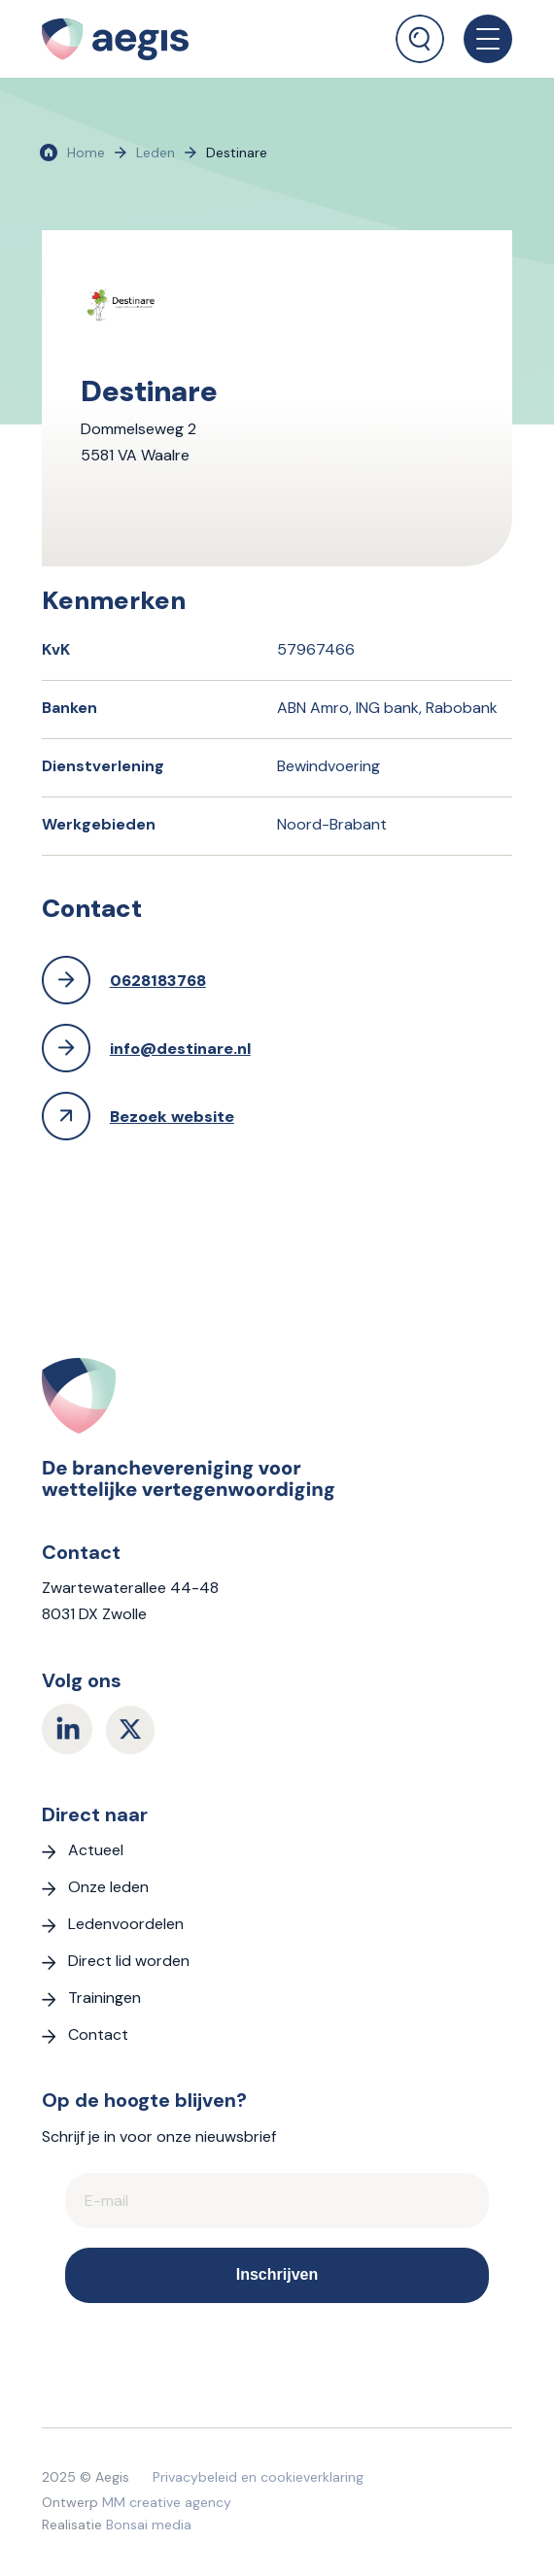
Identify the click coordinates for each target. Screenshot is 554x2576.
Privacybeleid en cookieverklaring (258, 2477)
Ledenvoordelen (126, 1924)
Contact (98, 2034)
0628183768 (158, 980)
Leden (155, 152)
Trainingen (104, 1997)
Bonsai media (148, 2524)
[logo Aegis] (171, 39)
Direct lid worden (129, 1960)
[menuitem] (420, 31)
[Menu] (478, 39)
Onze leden (108, 1887)
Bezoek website (172, 1116)
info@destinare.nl (180, 1048)
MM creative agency (166, 2502)
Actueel (95, 1850)
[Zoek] (420, 39)
